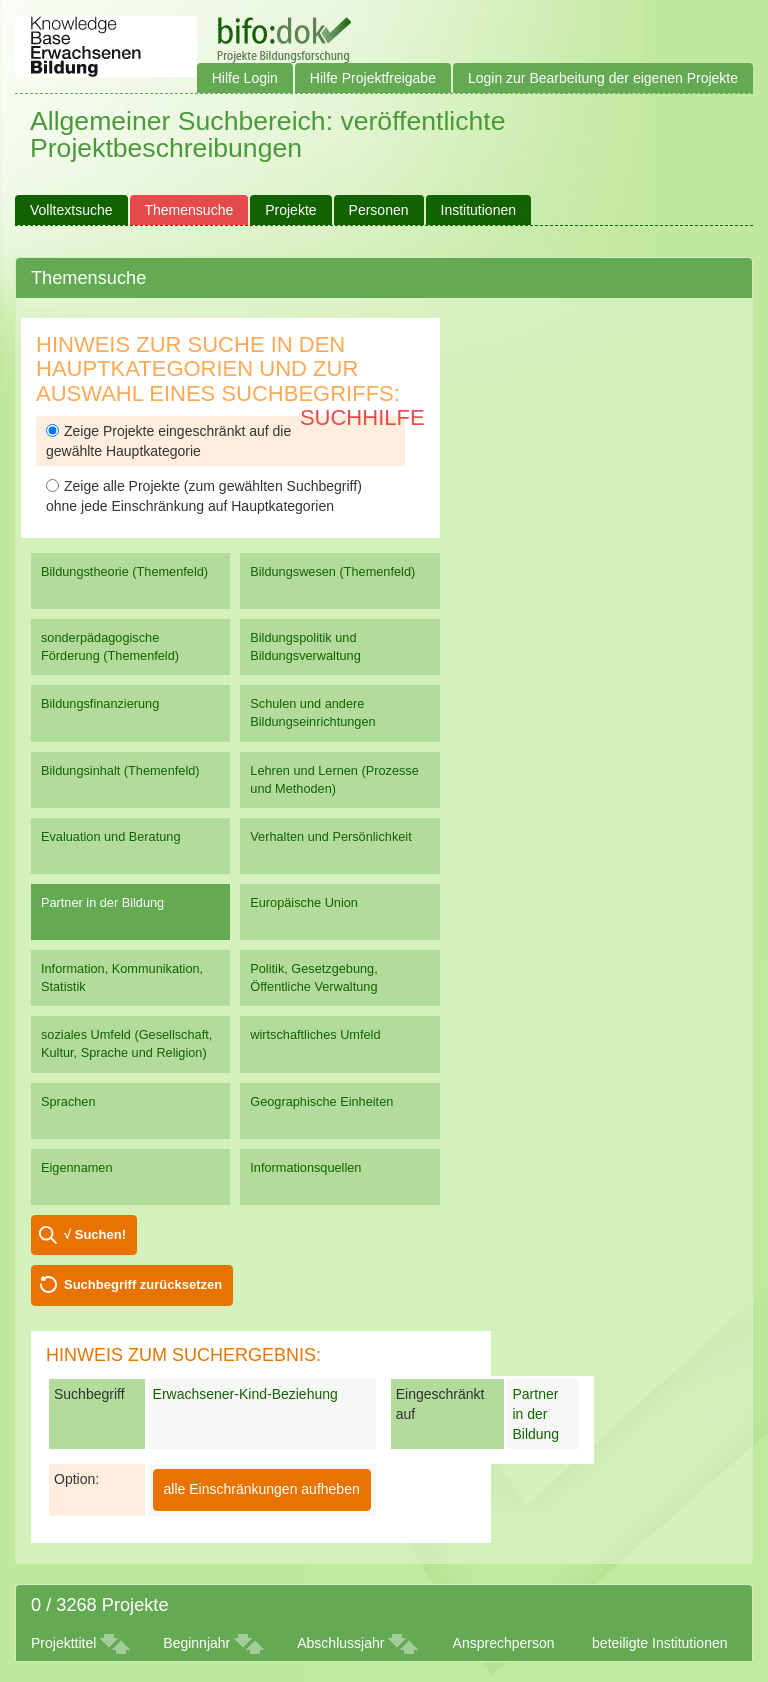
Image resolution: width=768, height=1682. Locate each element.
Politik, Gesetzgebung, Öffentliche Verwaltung (313, 977)
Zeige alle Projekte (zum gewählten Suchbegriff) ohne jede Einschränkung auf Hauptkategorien (204, 496)
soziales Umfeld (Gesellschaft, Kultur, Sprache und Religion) (126, 1043)
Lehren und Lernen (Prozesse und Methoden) (334, 779)
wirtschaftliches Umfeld (315, 1034)
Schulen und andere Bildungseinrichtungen (312, 712)
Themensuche (189, 210)
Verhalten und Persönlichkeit (330, 836)
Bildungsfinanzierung (100, 703)
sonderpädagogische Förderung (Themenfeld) (110, 646)
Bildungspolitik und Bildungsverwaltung (305, 646)
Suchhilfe (362, 417)
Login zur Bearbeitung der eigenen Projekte (603, 78)
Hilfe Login (245, 78)
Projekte (290, 210)
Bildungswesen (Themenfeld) (332, 571)
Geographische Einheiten (321, 1101)
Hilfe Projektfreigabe (373, 78)
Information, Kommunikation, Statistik (122, 977)
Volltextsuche (71, 210)
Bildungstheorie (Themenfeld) (124, 571)
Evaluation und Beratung (110, 836)
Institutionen (479, 210)
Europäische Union (304, 902)
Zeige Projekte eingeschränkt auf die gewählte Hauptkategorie (168, 441)
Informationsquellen (305, 1167)
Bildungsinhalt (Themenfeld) (120, 770)
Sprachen (68, 1101)
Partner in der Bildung (102, 902)
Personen (379, 210)
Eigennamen (77, 1167)
